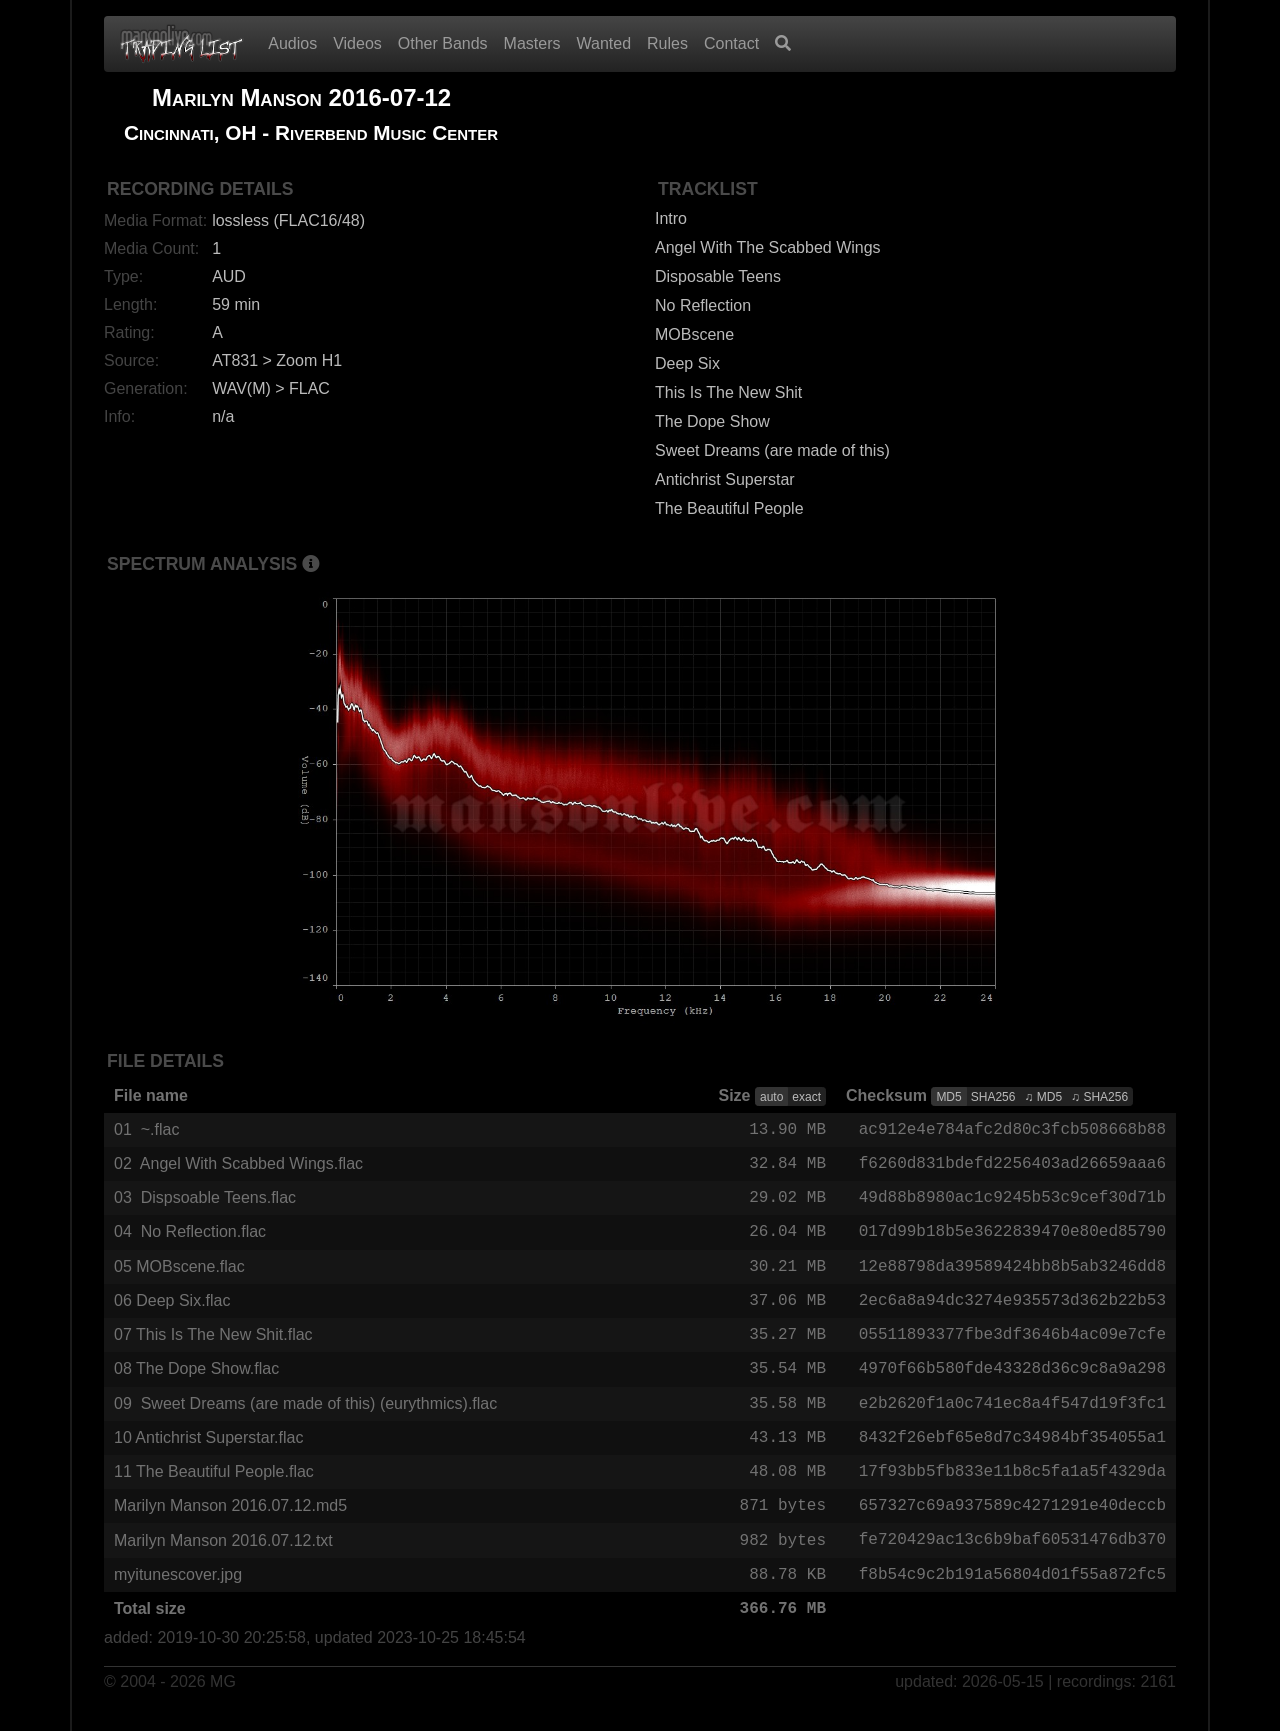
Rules (667, 43)
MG (223, 1702)
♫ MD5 (1043, 1097)
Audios (292, 43)
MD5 (948, 1097)
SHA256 (993, 1097)
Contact (731, 43)
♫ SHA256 (1099, 1097)
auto (771, 1097)
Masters (532, 43)
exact (806, 1097)
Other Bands (443, 43)
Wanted (604, 43)
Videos (357, 43)
